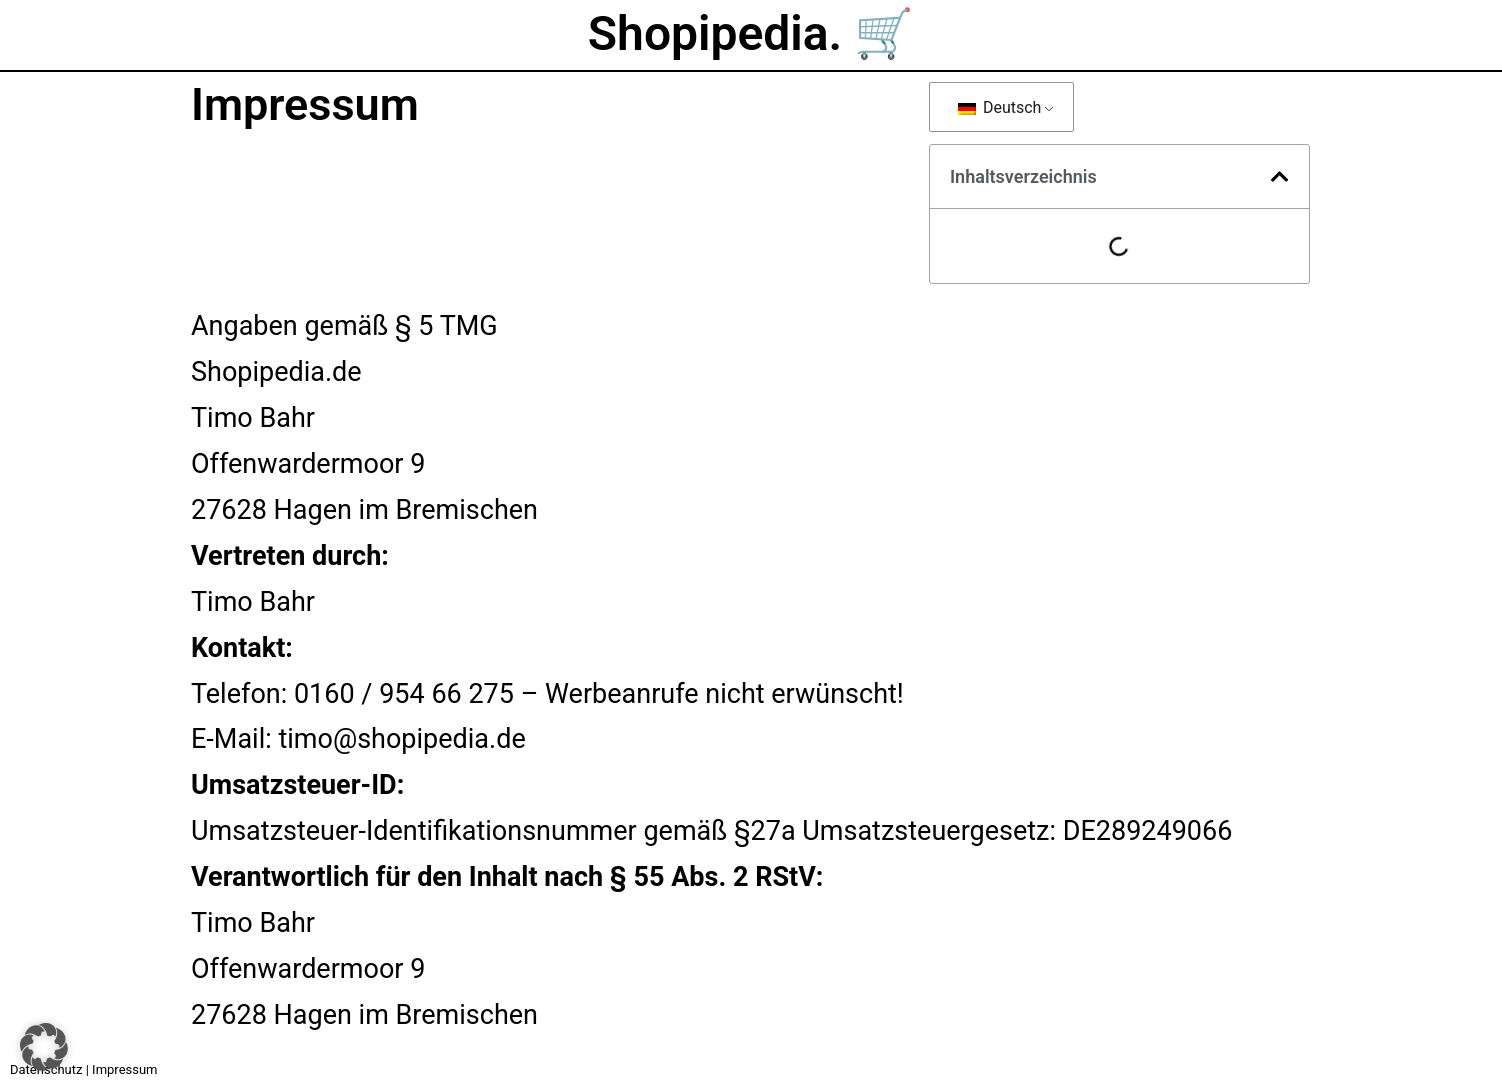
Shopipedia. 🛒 (751, 33)
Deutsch (999, 107)
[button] (1280, 177)
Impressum (124, 1069)
